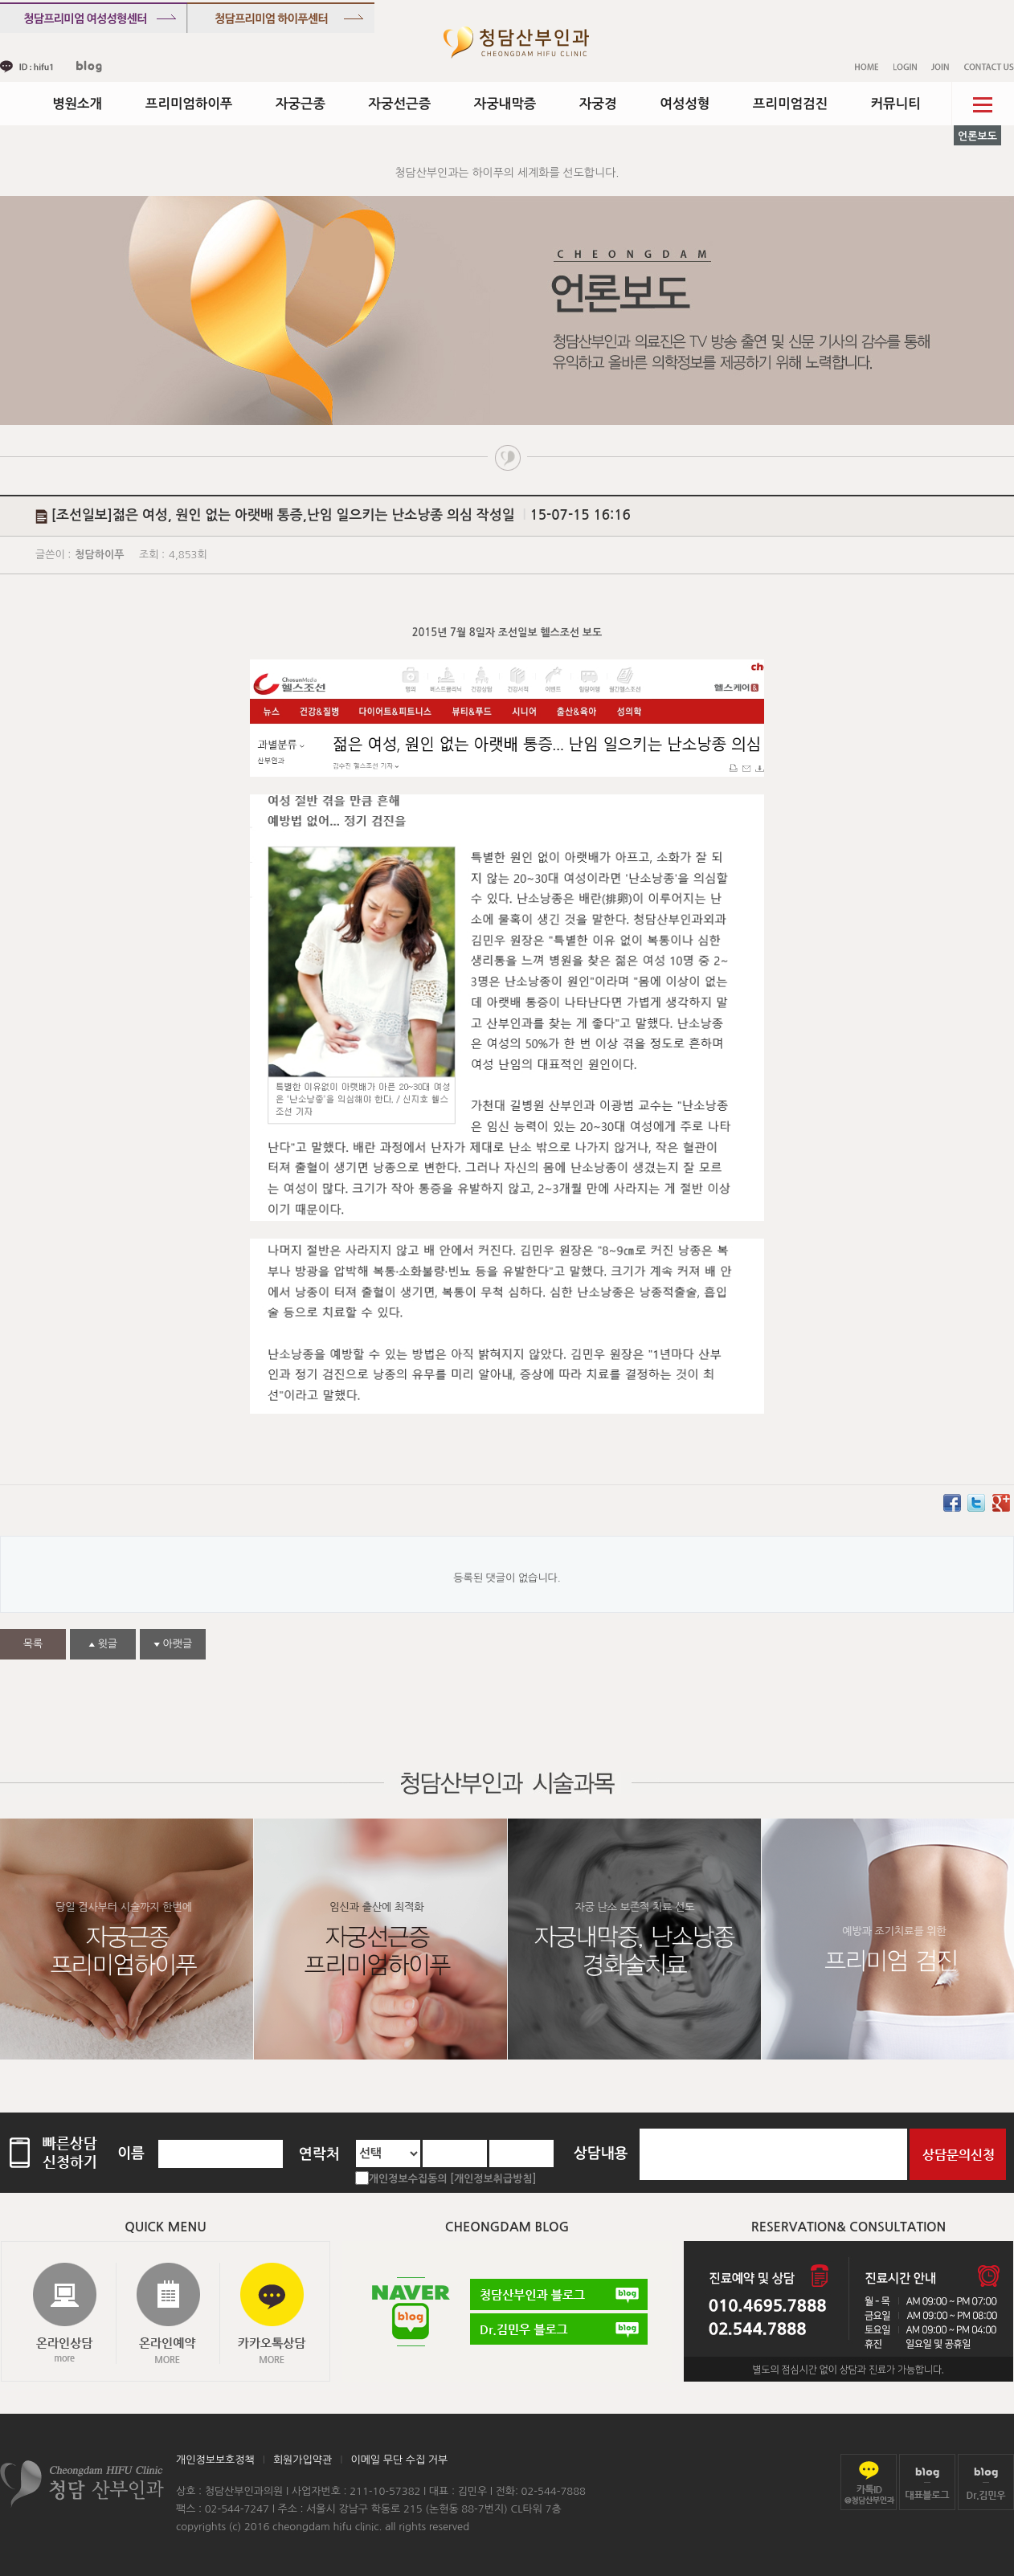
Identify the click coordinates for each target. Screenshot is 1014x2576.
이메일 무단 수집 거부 (399, 2460)
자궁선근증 (400, 103)
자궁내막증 (505, 103)
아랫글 (172, 1644)
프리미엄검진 (790, 103)
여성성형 (684, 103)
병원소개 (77, 103)
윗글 (102, 1644)
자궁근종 (300, 103)
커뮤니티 (896, 103)
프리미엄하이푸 (189, 103)
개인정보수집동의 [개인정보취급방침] (453, 2179)
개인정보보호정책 (215, 2460)
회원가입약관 (302, 2460)
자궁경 (598, 103)
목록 (33, 1644)
